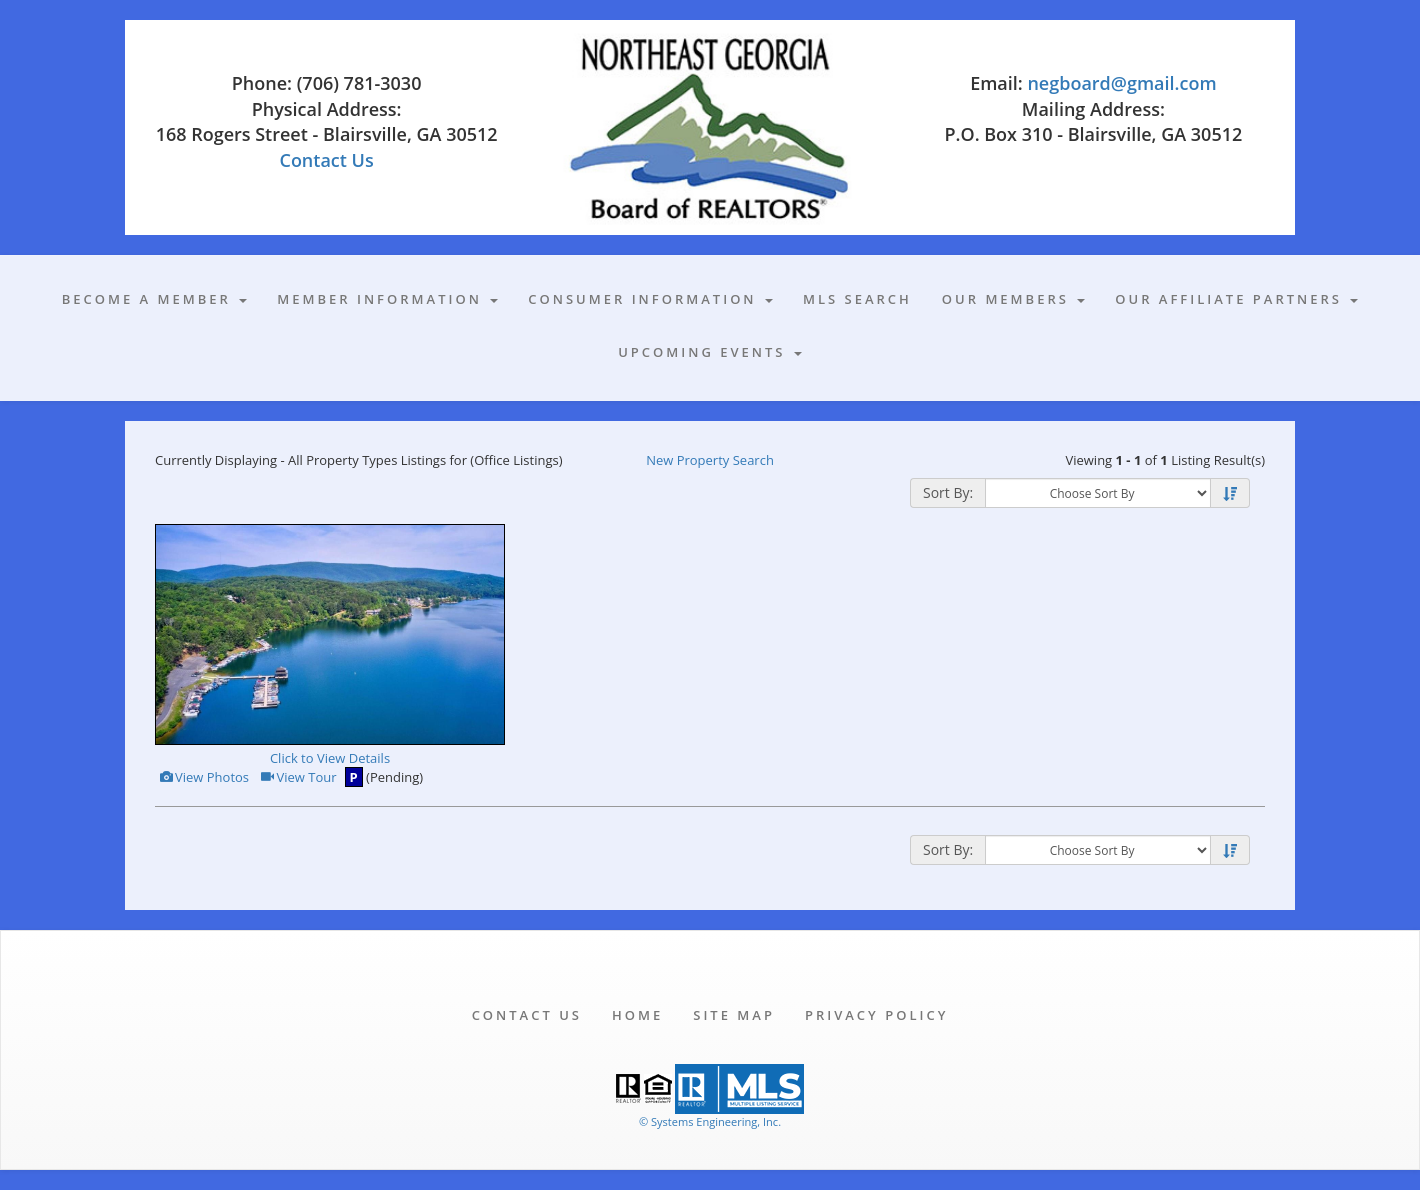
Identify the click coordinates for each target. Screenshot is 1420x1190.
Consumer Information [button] (650, 299)
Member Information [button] (387, 299)
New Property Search (710, 460)
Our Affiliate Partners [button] (1236, 299)
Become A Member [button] (155, 299)
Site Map (734, 1015)
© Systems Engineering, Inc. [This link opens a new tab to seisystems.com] (710, 1121)
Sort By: (948, 492)
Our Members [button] (1013, 299)
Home (637, 1015)
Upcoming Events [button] (710, 352)
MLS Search (857, 299)
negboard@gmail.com (1121, 83)
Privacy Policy (876, 1015)
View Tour (297, 777)
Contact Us (326, 160)
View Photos (203, 777)
